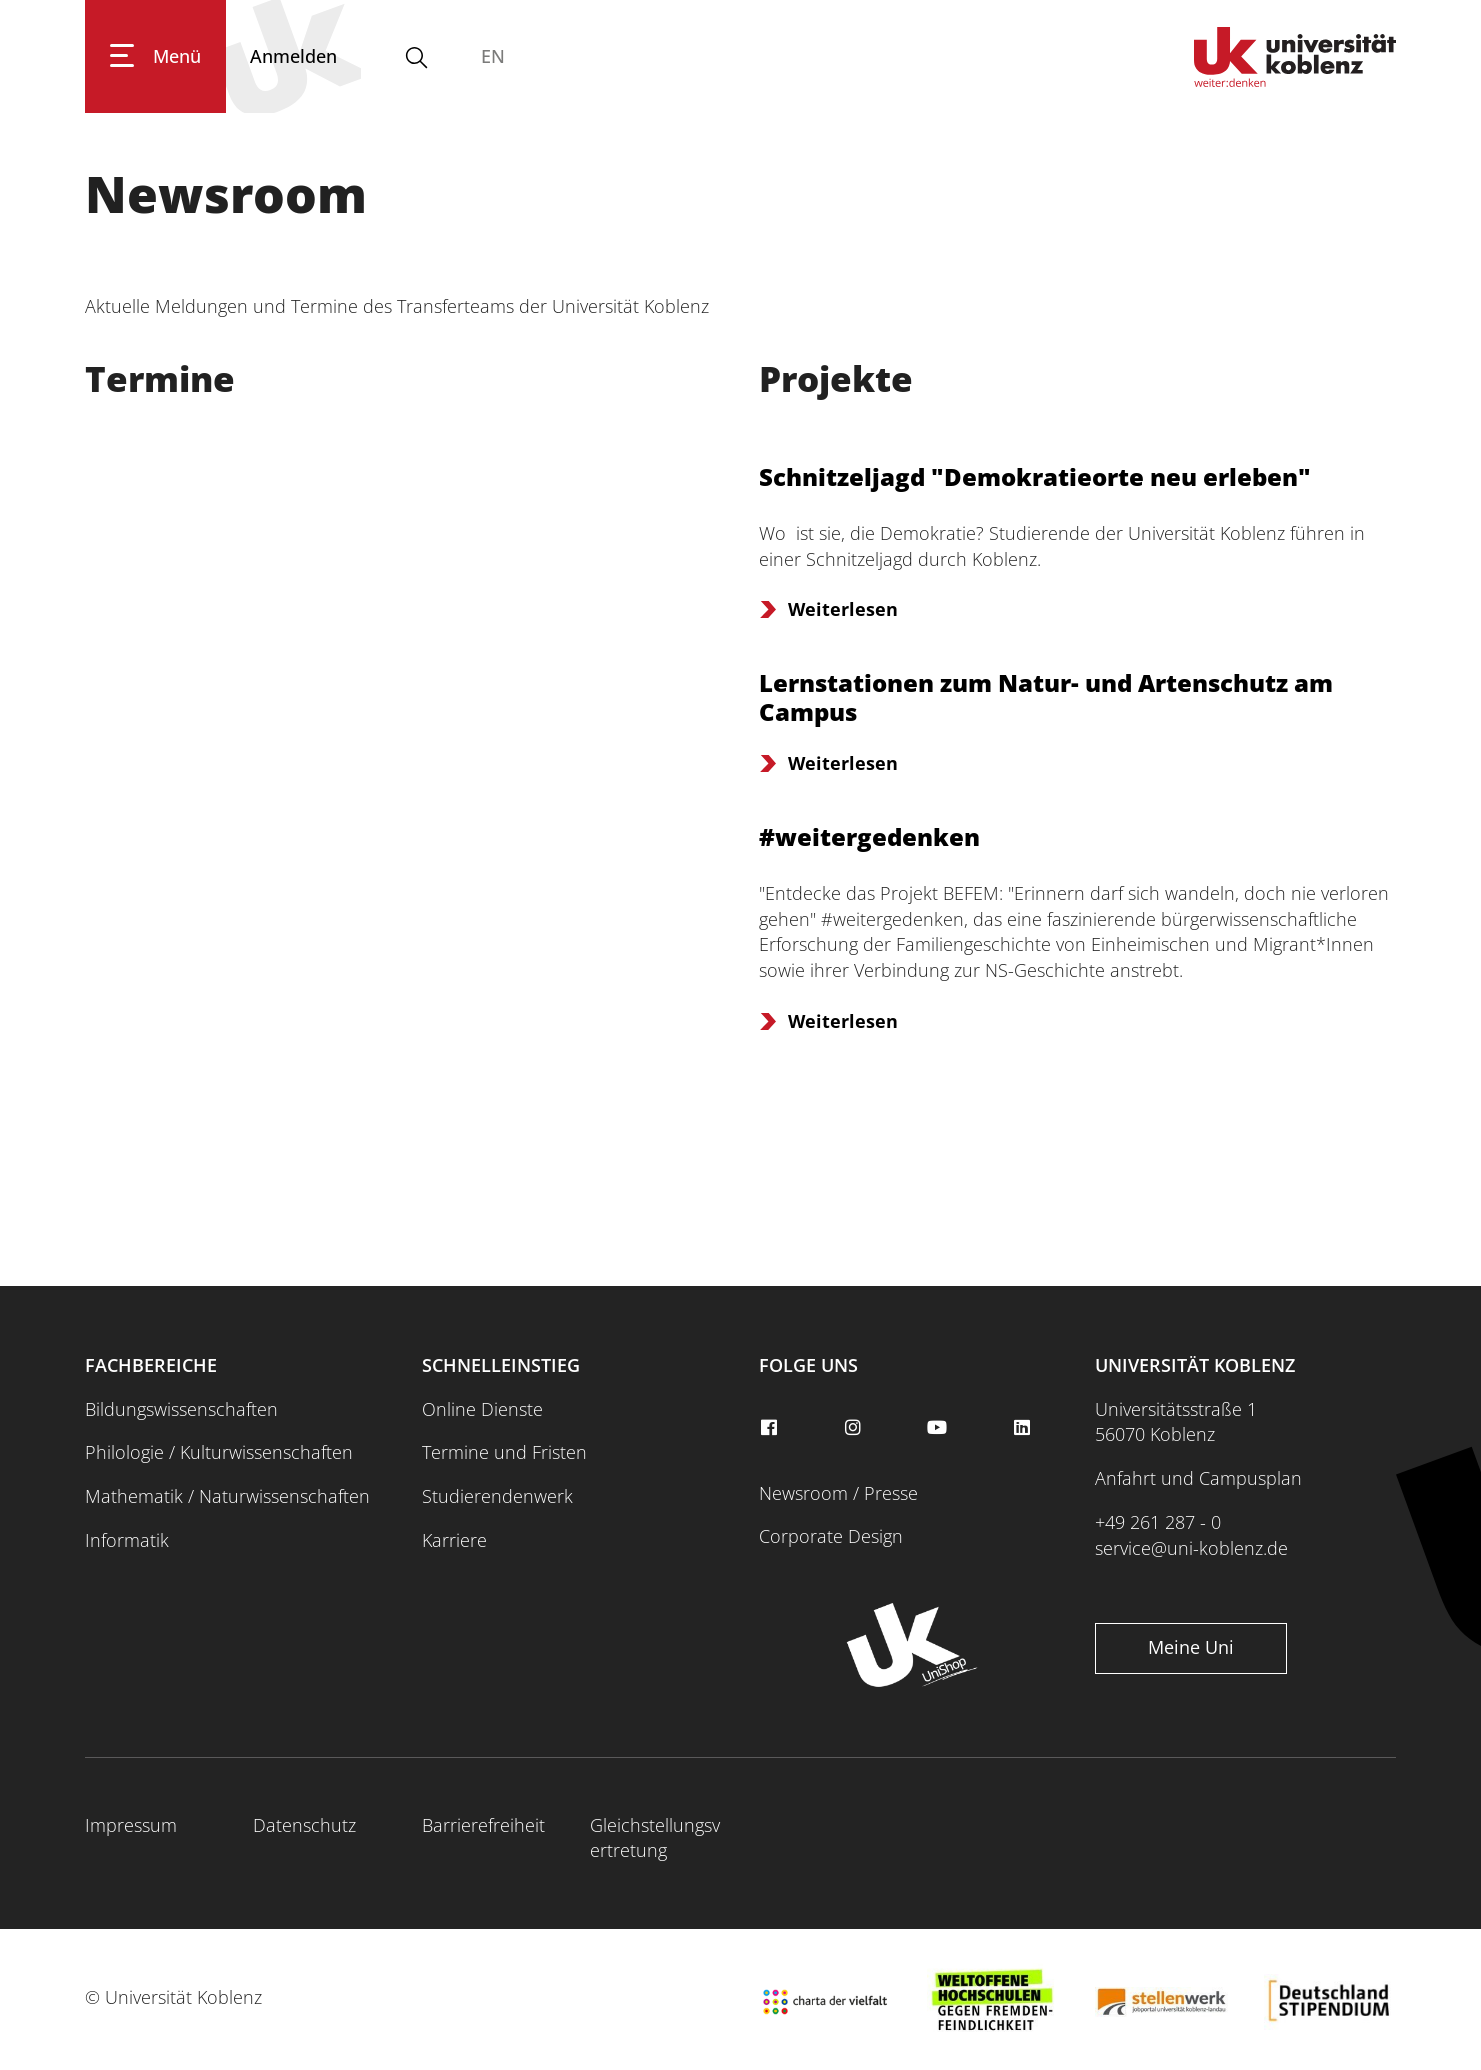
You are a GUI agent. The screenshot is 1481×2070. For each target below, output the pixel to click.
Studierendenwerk (497, 1496)
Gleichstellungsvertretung (655, 1838)
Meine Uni (1191, 1647)
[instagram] (856, 1428)
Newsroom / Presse (838, 1493)
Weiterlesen (843, 609)
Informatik (127, 1540)
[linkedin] (1024, 1428)
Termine (160, 378)
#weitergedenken (869, 836)
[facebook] (772, 1428)
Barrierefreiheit (483, 1825)
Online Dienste (482, 1409)
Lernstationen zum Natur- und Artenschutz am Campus (1046, 697)
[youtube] (940, 1428)
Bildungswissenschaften (181, 1409)
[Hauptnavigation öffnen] (155, 56)
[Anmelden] (293, 56)
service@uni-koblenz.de (1191, 1548)
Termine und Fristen (504, 1452)
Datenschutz (304, 1825)
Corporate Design (831, 1536)
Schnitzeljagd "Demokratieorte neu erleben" (1035, 476)
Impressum (131, 1825)
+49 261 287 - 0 (1158, 1522)
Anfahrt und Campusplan (1198, 1478)
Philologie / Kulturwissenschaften (219, 1452)
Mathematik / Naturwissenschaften (227, 1496)
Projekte (836, 378)
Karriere (454, 1540)
